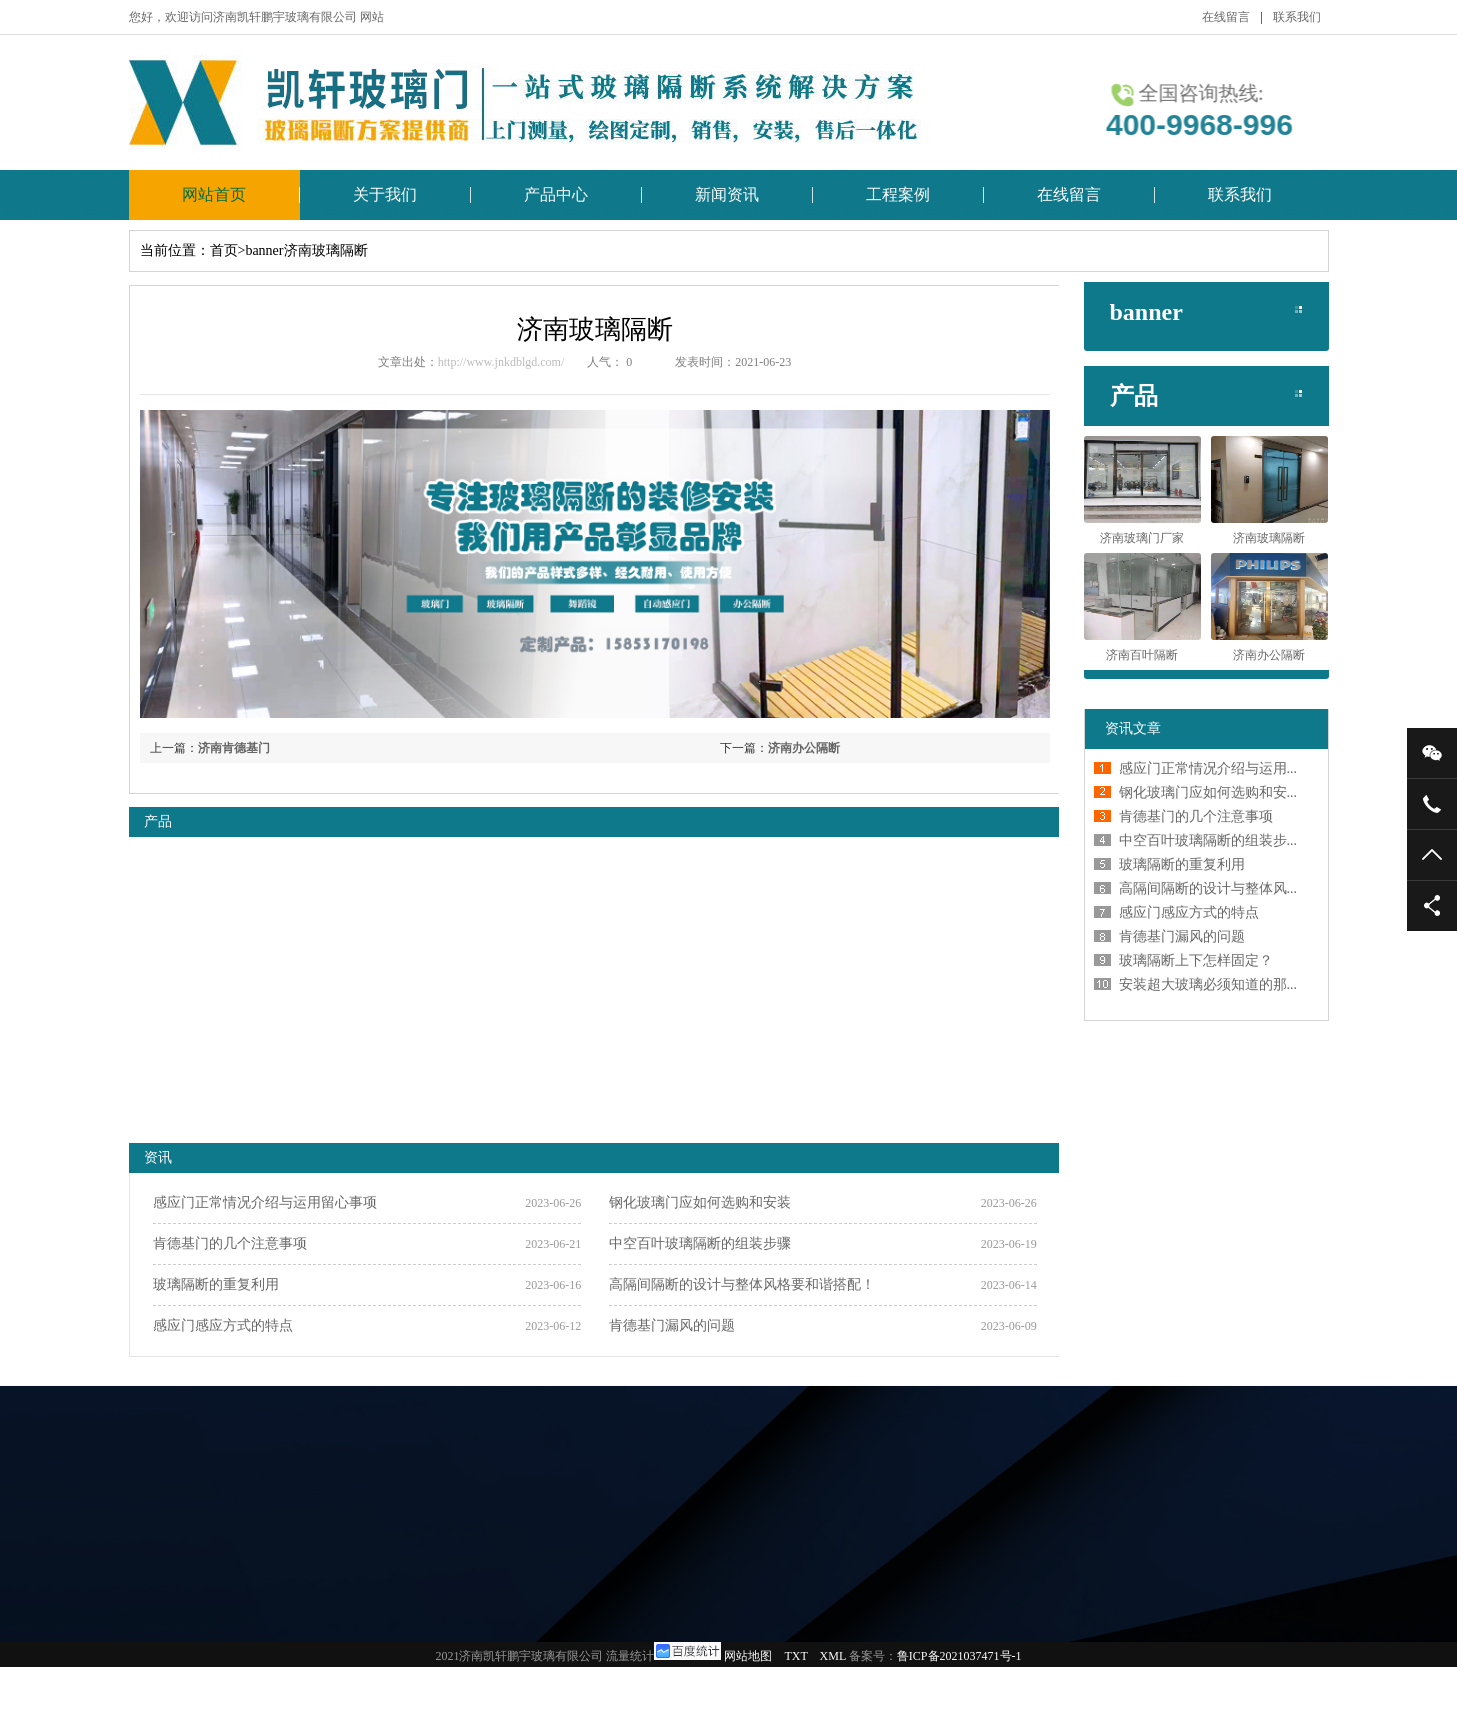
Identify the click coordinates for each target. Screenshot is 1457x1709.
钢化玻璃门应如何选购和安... (1208, 792)
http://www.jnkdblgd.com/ (501, 362)
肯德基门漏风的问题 (672, 1325)
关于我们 (385, 194)
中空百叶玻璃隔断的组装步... (1208, 840)
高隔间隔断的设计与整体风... (1208, 888)
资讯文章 (1133, 728)
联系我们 (1297, 17)
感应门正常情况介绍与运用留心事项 (265, 1202)
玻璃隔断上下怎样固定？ (1196, 960)
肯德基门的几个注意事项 (230, 1243)
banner (264, 250)
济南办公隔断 (804, 748)
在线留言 (1226, 17)
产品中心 (556, 194)
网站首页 (214, 194)
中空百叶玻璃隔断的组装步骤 (700, 1243)
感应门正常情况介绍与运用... (1208, 768)
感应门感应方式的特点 (223, 1325)
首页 (224, 250)
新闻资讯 (727, 194)
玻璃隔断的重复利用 (216, 1284)
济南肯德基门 (234, 748)
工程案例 (898, 194)
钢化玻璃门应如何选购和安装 (700, 1202)
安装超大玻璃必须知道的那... (1208, 984)
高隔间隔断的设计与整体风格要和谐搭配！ (742, 1284)
